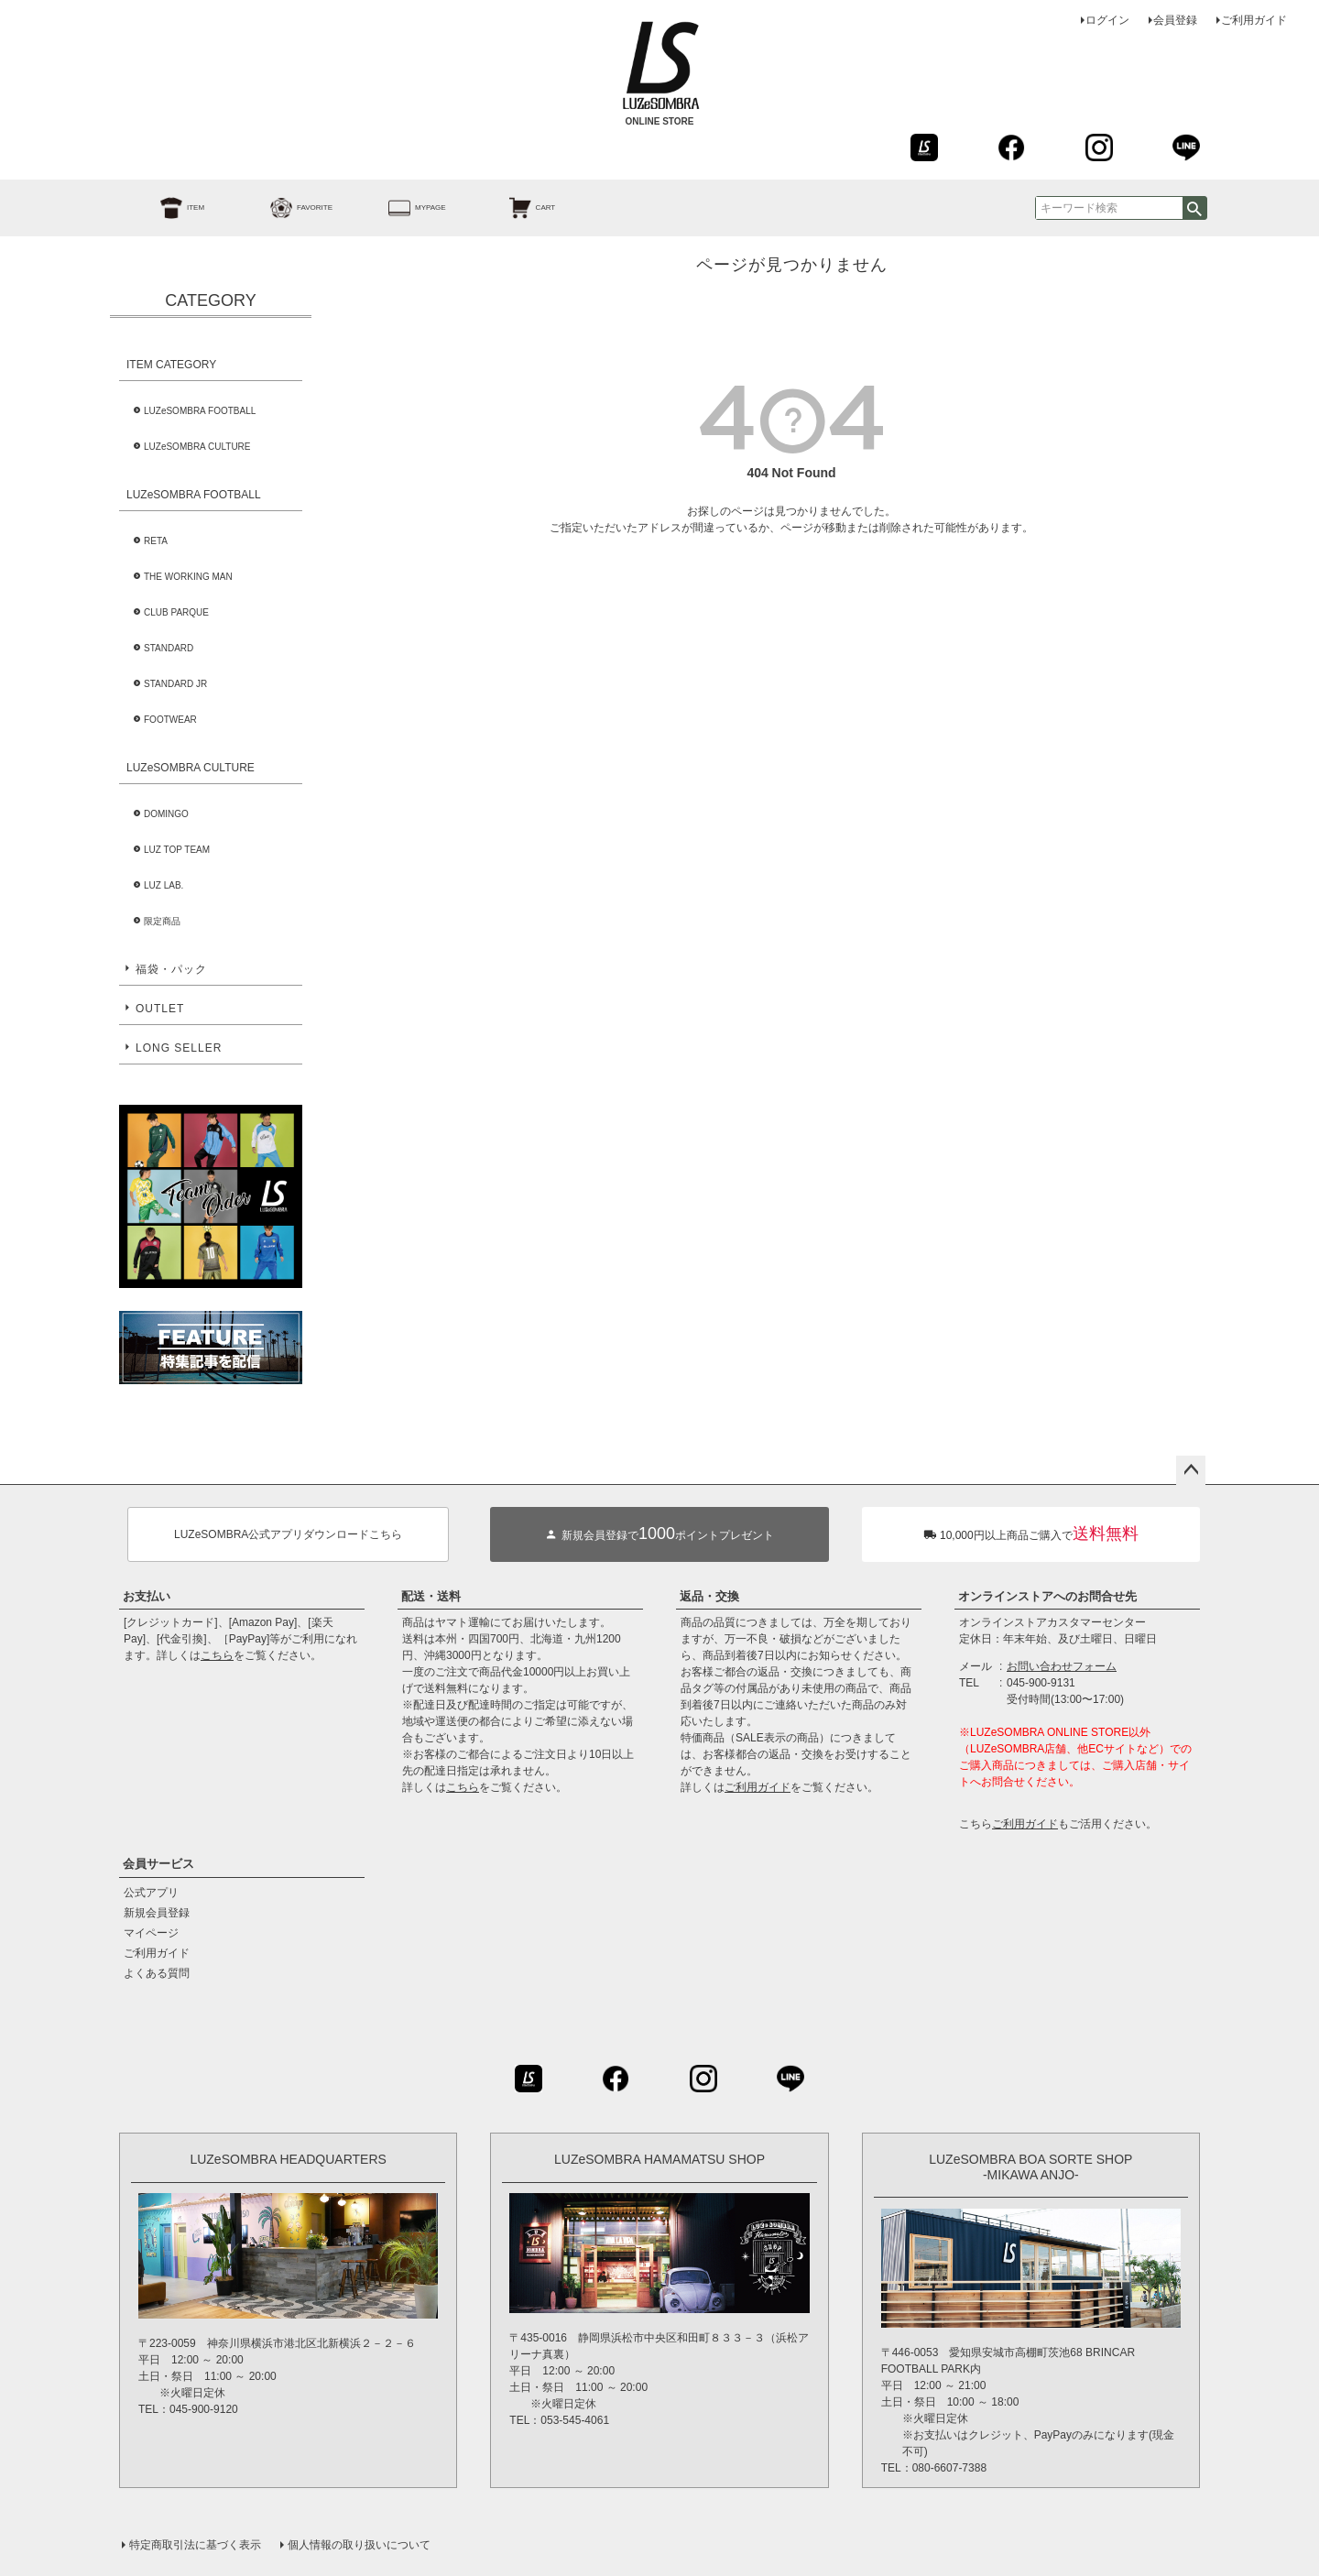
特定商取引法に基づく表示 (195, 2544)
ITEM (161, 208)
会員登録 (1175, 20)
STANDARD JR (175, 684)
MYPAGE (396, 208)
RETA (156, 541)
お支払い (146, 1596)
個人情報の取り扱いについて (359, 2544)
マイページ (151, 1933)
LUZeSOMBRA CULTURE (197, 447)
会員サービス (158, 1864)
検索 (1194, 208)
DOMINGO (166, 814)
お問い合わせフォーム (1062, 1666)
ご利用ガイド (1254, 20)
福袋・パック (171, 969)
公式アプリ (151, 1892)
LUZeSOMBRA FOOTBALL (200, 411)
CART (512, 208)
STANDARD (168, 648)
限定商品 (162, 921)
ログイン (1107, 20)
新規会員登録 (157, 1912)
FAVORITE (280, 208)
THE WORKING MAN (188, 577)
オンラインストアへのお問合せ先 (1047, 1596)
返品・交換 (709, 1596)
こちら (217, 1655)
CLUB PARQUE (176, 612)
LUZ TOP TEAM (177, 850)
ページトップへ (1190, 1470)
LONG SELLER (179, 1048)
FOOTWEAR (170, 720)
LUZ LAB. (163, 885)
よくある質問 (157, 1973)
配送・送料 (431, 1596)
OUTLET (160, 1008)
